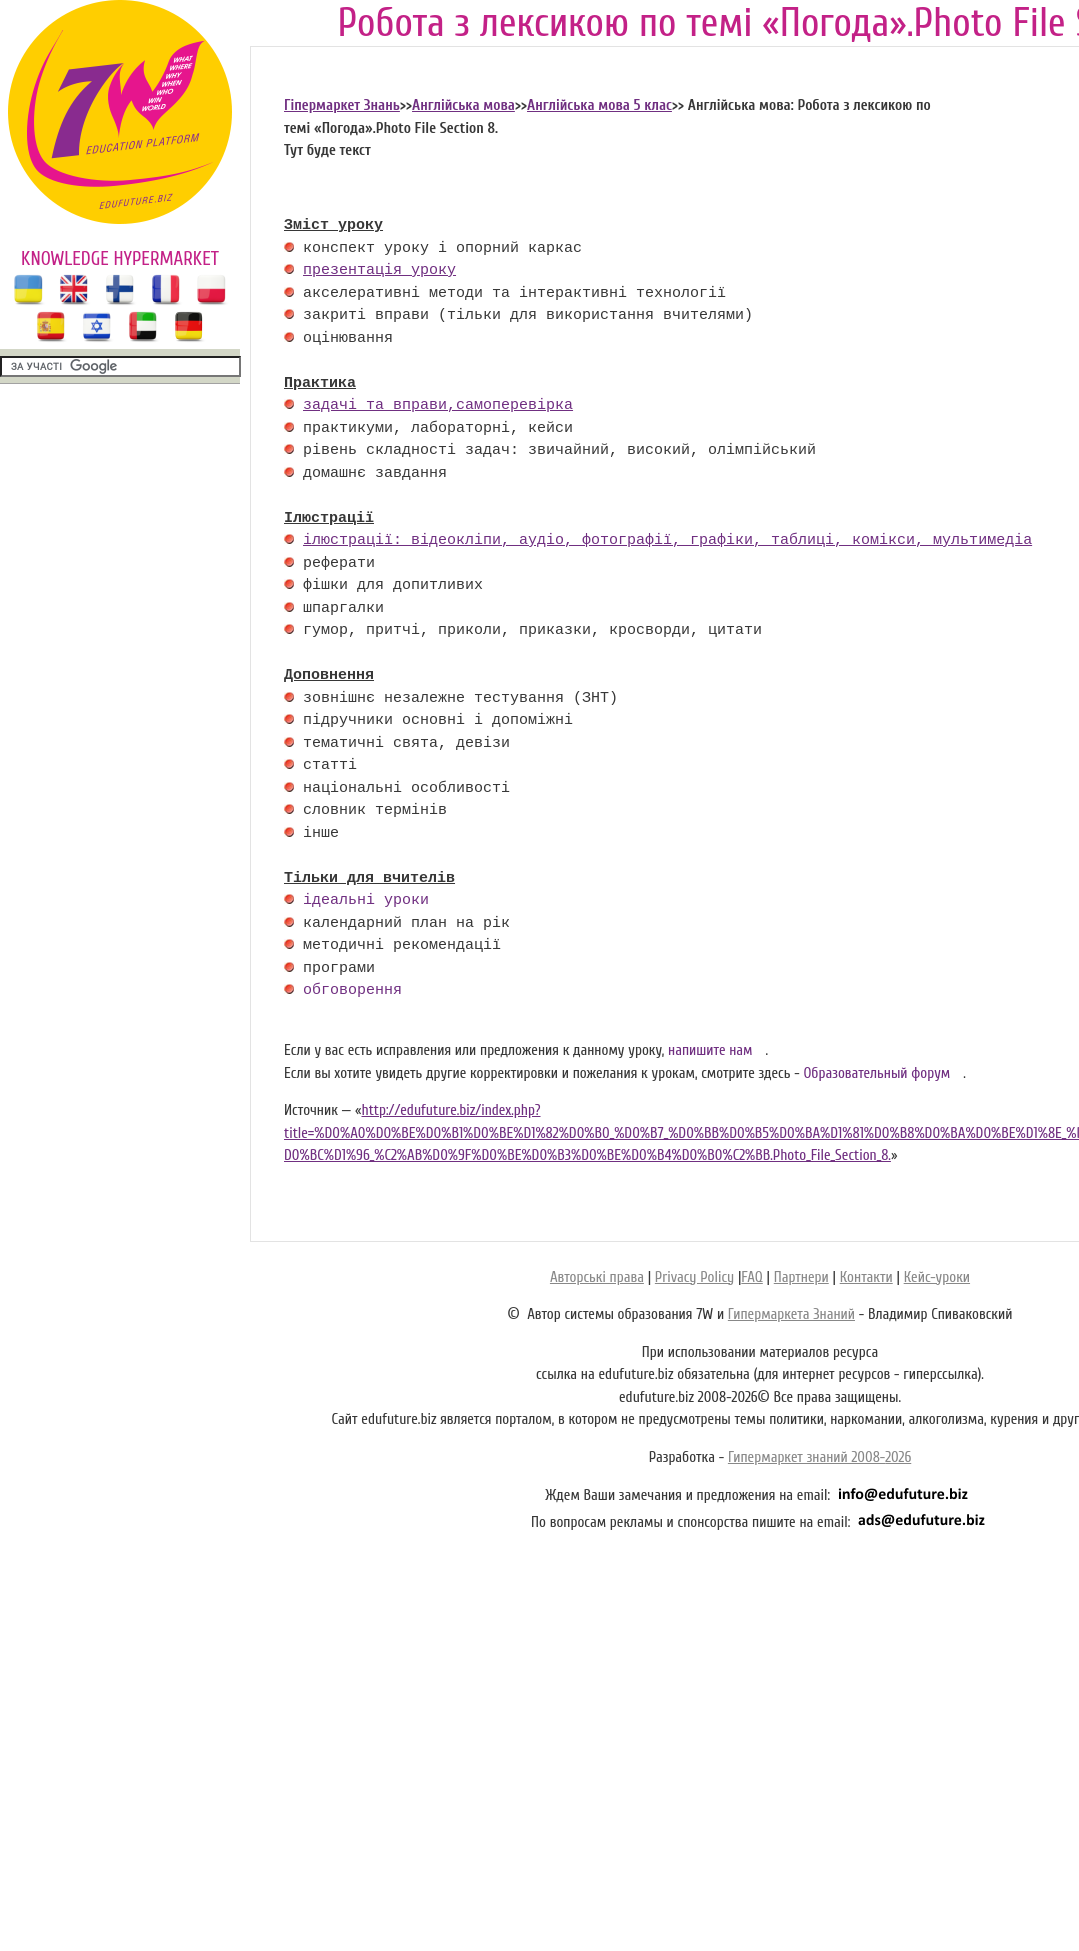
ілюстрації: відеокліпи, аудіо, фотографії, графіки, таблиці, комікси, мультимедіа (667, 541)
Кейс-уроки (937, 1277)
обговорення (352, 991)
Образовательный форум (876, 1073)
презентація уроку (379, 271)
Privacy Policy (694, 1277)
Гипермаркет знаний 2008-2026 (819, 1457)
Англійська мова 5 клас (599, 105)
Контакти (866, 1277)
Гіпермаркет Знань (342, 105)
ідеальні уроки (366, 901)
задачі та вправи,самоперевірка (438, 406)
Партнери (801, 1277)
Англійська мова (463, 105)
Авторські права (597, 1277)
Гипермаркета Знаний (791, 1314)
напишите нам (710, 1050)
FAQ (751, 1277)
